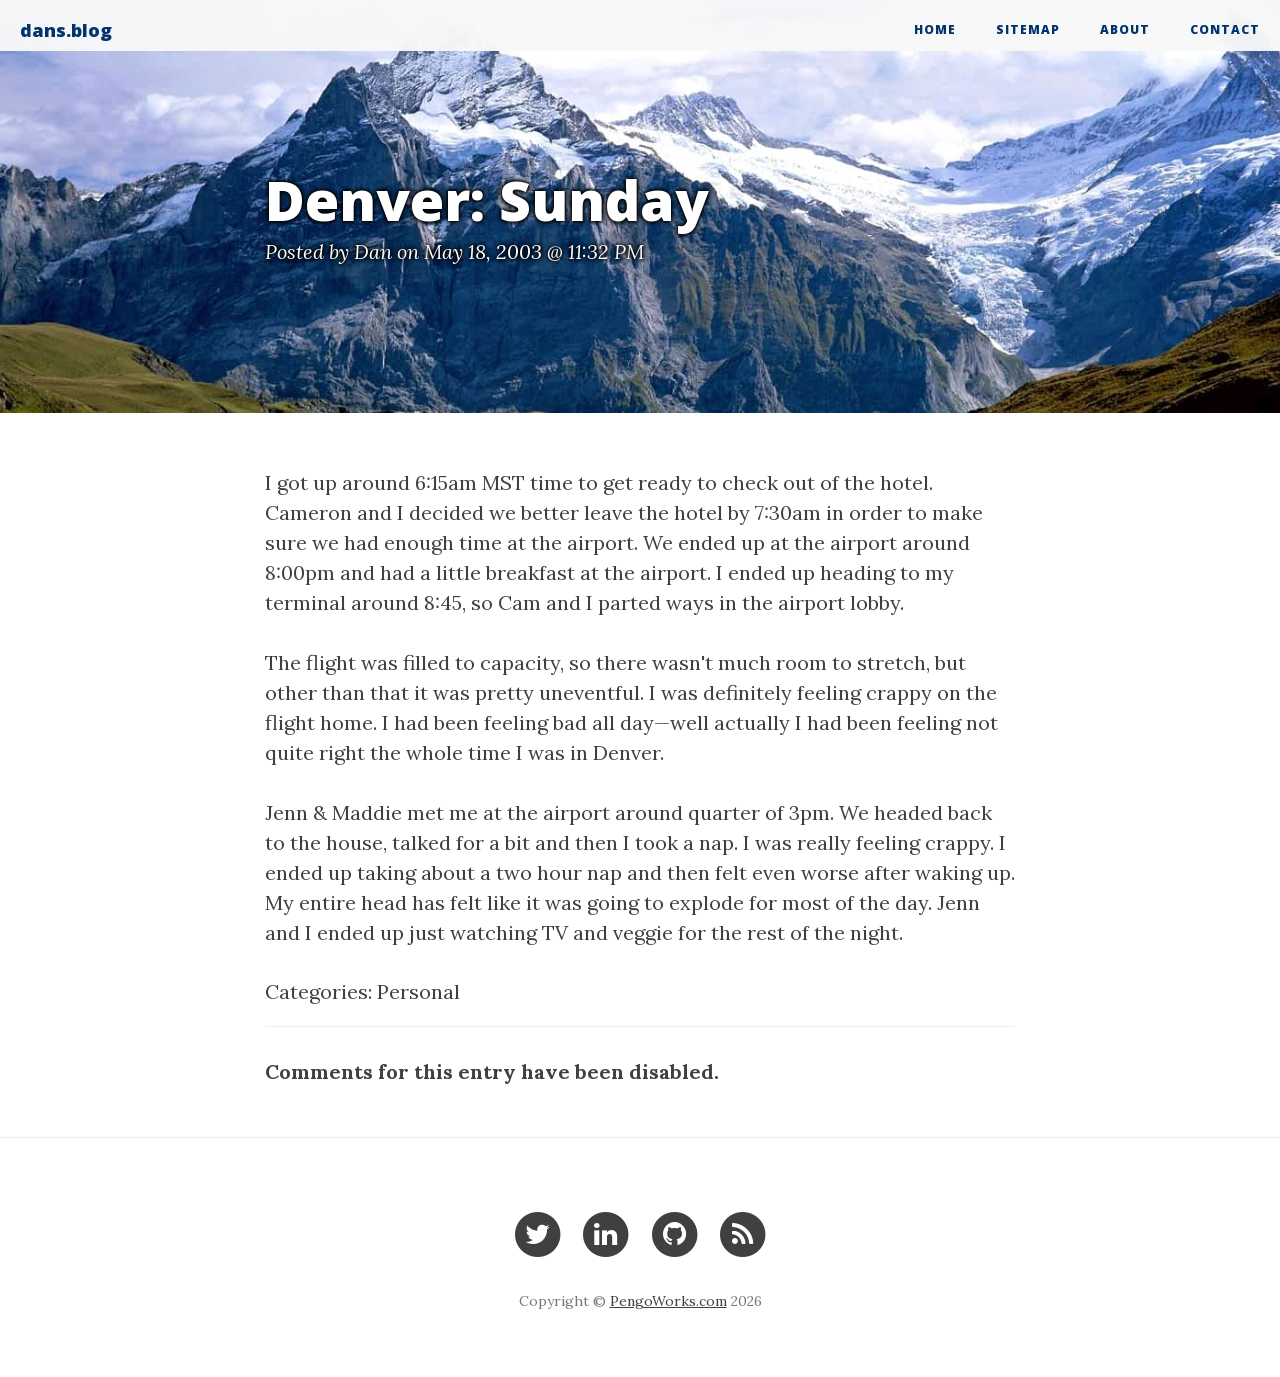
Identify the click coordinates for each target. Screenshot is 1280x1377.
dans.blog (66, 30)
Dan (373, 251)
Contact (1225, 29)
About (1125, 29)
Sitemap (1028, 29)
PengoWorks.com (668, 1301)
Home (935, 29)
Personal (418, 991)
